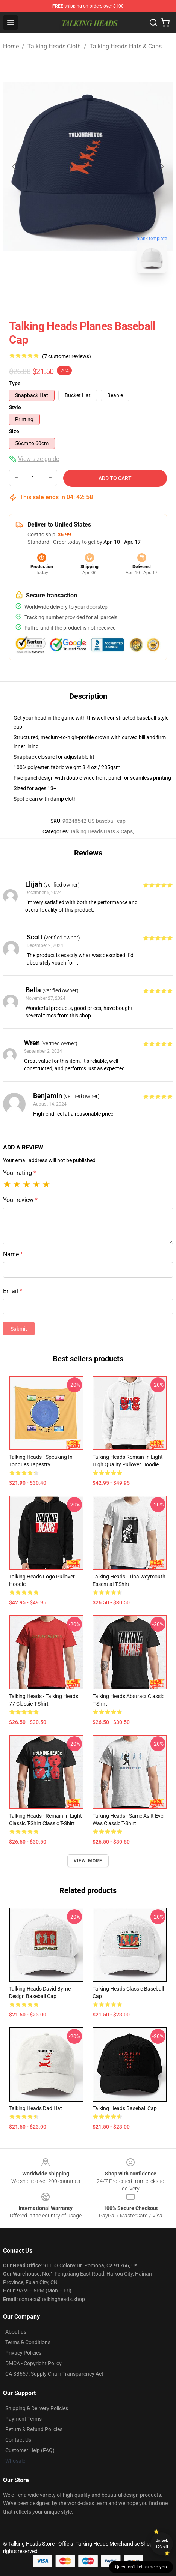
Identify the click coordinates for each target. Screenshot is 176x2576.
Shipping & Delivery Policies (36, 2408)
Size (14, 431)
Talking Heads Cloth (54, 46)
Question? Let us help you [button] (141, 2567)
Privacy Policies (23, 2353)
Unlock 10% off (161, 2543)
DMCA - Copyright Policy (33, 2363)
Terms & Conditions (27, 2342)
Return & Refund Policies (33, 2429)
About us (15, 2332)
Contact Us (18, 2440)
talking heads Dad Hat (35, 2108)
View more (88, 1860)
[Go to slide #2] (108, 295)
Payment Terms (23, 2419)
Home (11, 46)
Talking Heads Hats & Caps (126, 46)
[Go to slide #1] (68, 295)
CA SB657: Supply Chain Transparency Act (54, 2374)
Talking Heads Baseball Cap (125, 2108)
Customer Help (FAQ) (30, 2450)
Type (15, 383)
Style (15, 407)
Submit (19, 1329)
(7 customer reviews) (66, 356)
